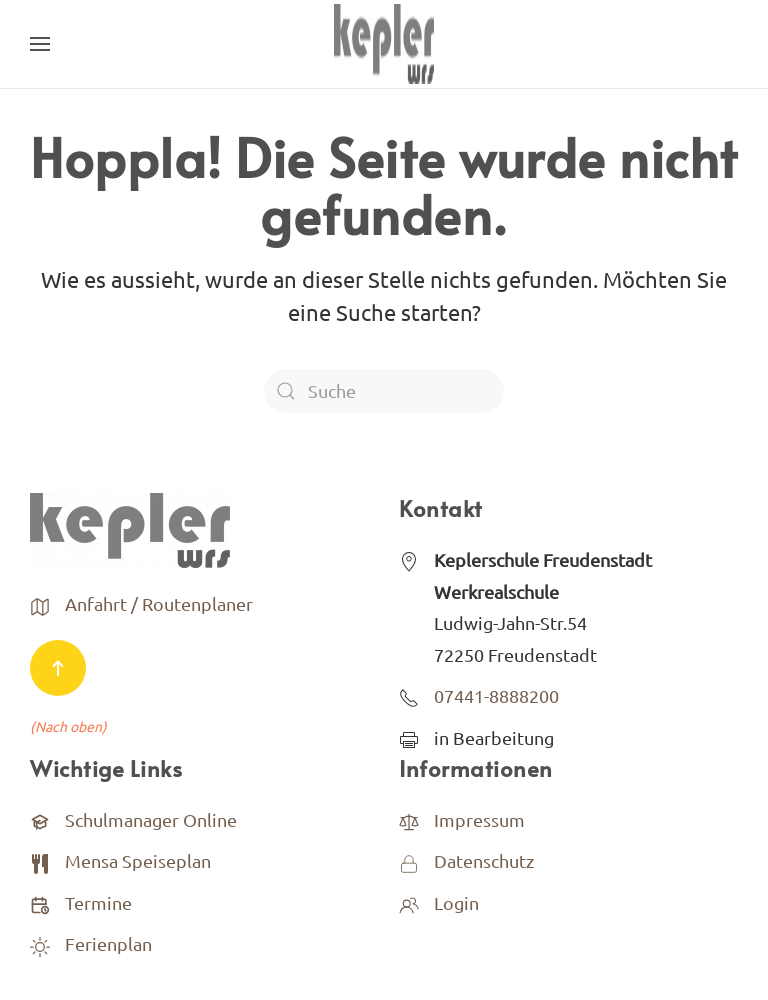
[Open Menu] (40, 44)
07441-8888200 (496, 695)
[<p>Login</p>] (409, 902)
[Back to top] (58, 668)
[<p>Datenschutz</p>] (409, 860)
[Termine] (40, 902)
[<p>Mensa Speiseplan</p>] (40, 860)
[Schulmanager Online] (40, 819)
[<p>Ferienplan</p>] (40, 943)
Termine (98, 902)
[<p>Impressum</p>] (409, 819)
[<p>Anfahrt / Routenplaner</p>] (40, 603)
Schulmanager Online (151, 819)
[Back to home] (384, 44)
